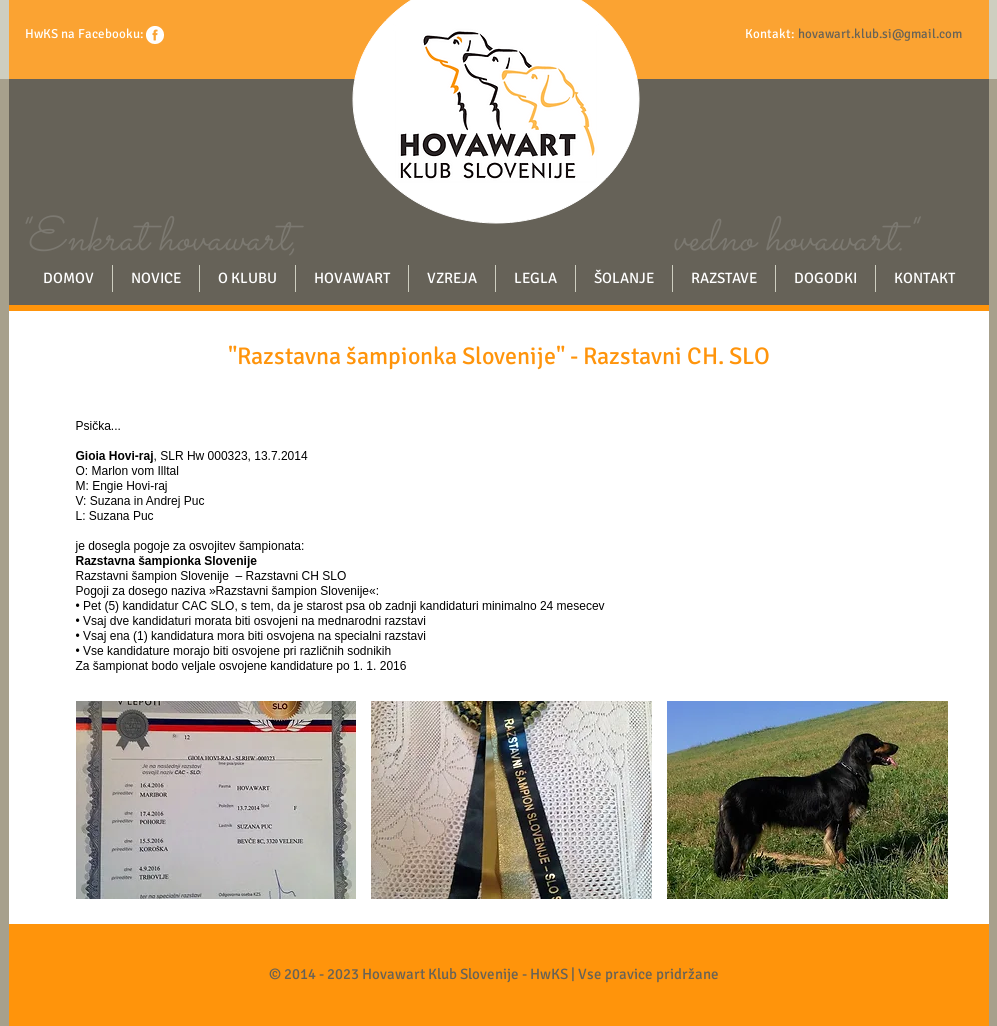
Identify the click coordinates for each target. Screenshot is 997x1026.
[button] (216, 800)
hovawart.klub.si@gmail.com (880, 34)
